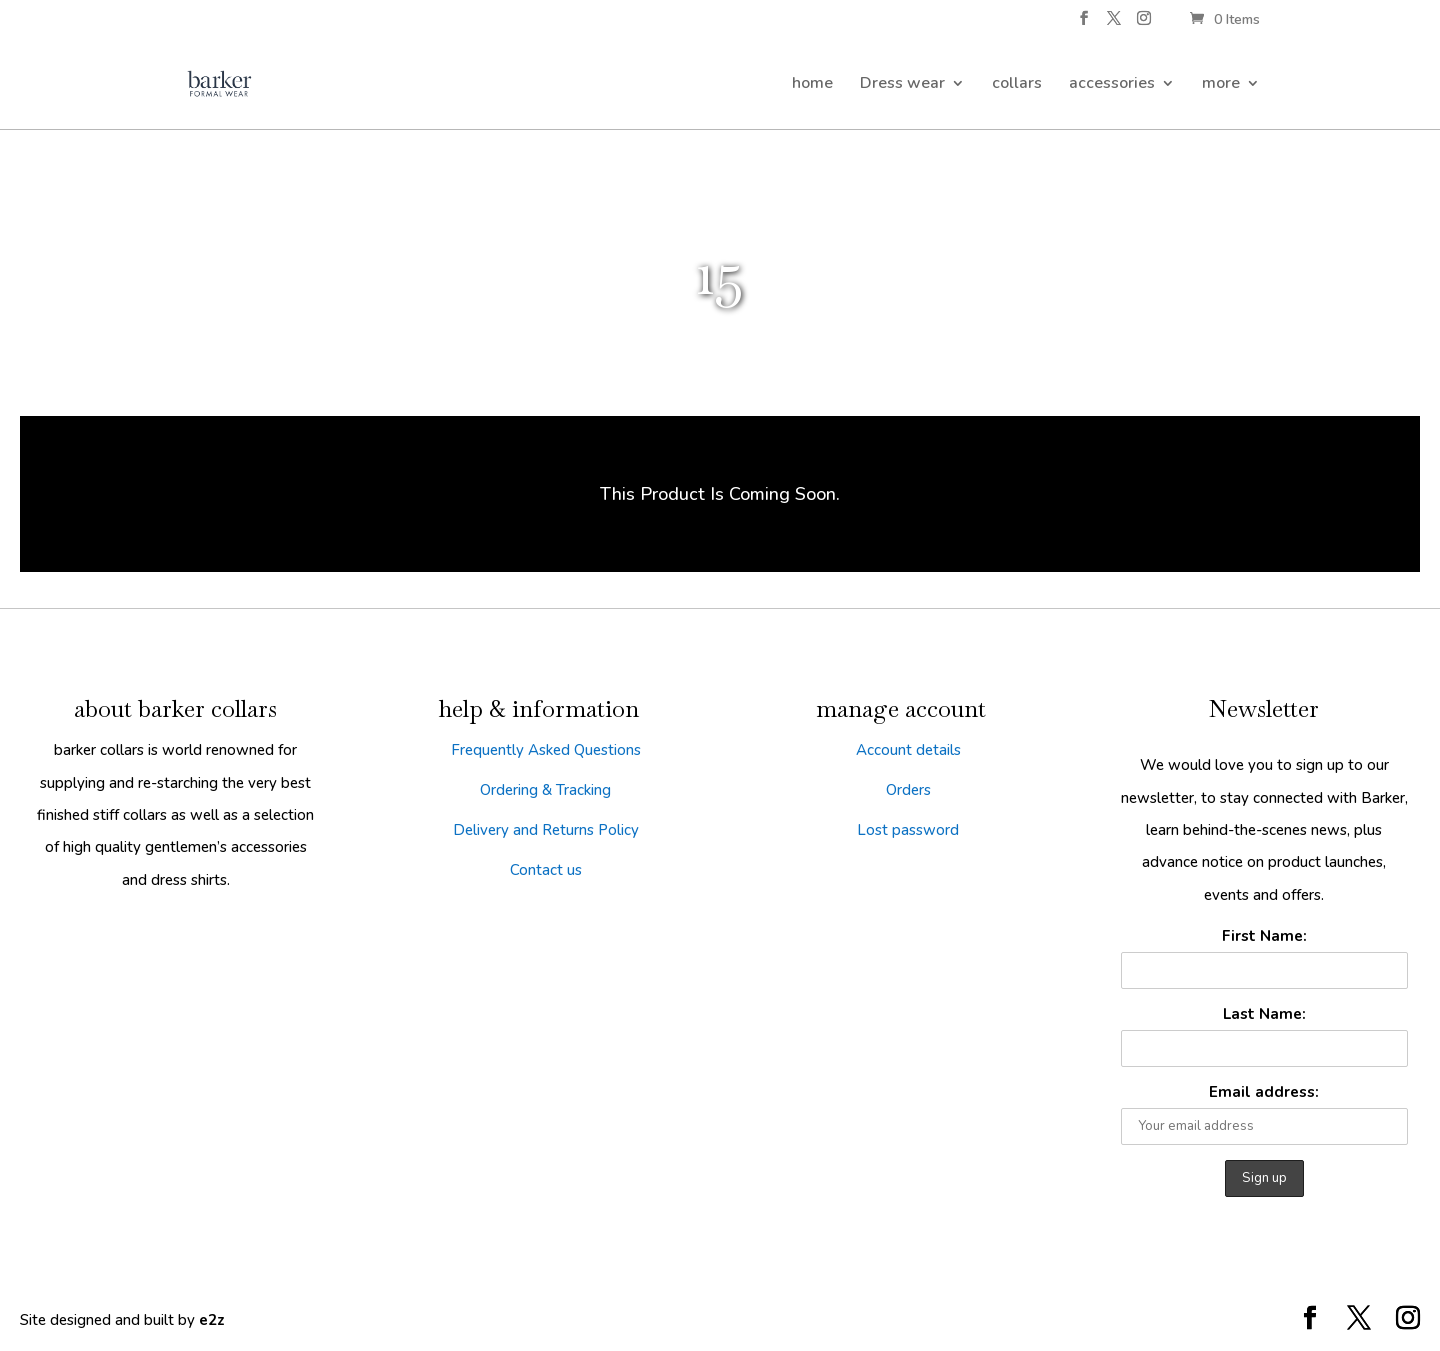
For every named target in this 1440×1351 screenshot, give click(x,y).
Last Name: (1264, 1014)
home (812, 85)
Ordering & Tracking (545, 790)
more (1221, 85)
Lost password (908, 830)
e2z (212, 1320)
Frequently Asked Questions (546, 750)
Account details (908, 750)
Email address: (1264, 1092)
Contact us (546, 870)
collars (1017, 85)
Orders (908, 790)
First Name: (1264, 936)
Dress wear (902, 85)
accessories (1112, 85)
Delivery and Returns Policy (546, 830)
